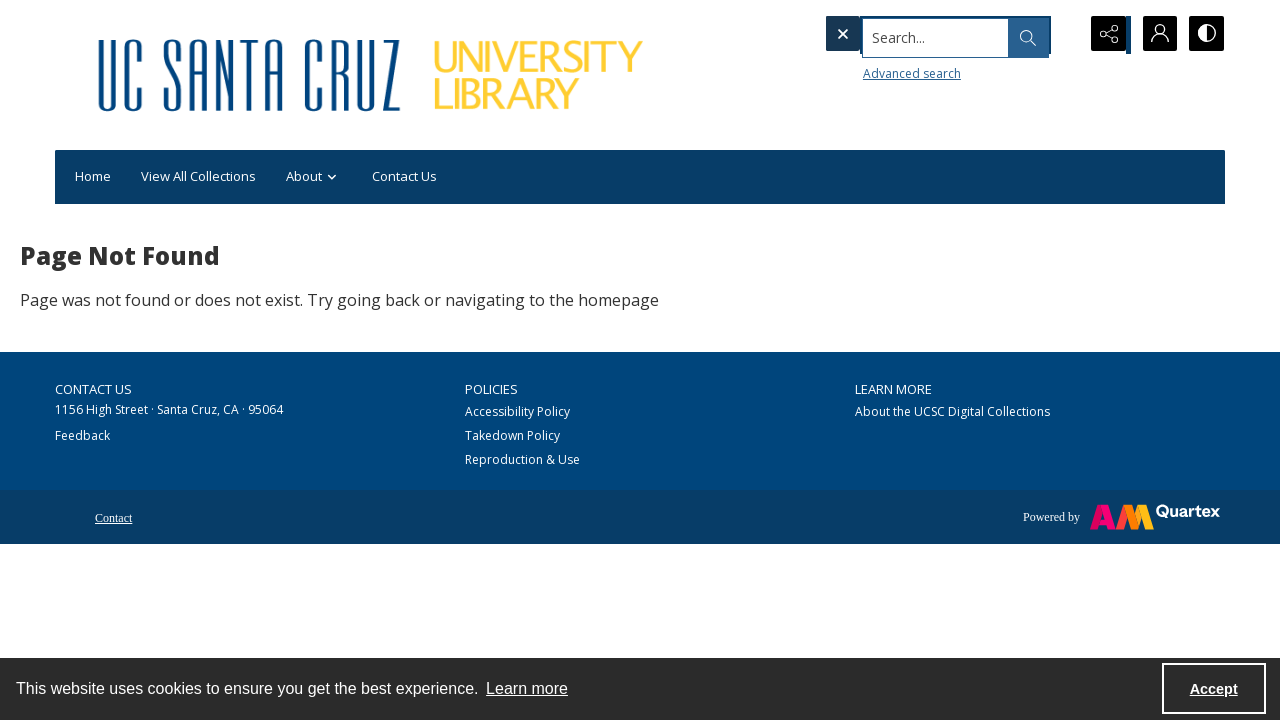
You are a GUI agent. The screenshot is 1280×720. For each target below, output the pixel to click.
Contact (113, 518)
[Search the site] (909, 35)
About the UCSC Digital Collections (952, 411)
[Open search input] (1055, 35)
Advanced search (871, 70)
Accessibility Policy (517, 411)
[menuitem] (113, 516)
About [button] (314, 177)
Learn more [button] (527, 688)
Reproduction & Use (522, 459)
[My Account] (1155, 35)
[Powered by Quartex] (1121, 517)
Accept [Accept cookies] (1214, 689)
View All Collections (198, 176)
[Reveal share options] (1105, 35)
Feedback (82, 435)
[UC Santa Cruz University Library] (374, 75)
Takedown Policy (512, 435)
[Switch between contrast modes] (1205, 35)
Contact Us (404, 176)
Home (93, 176)
